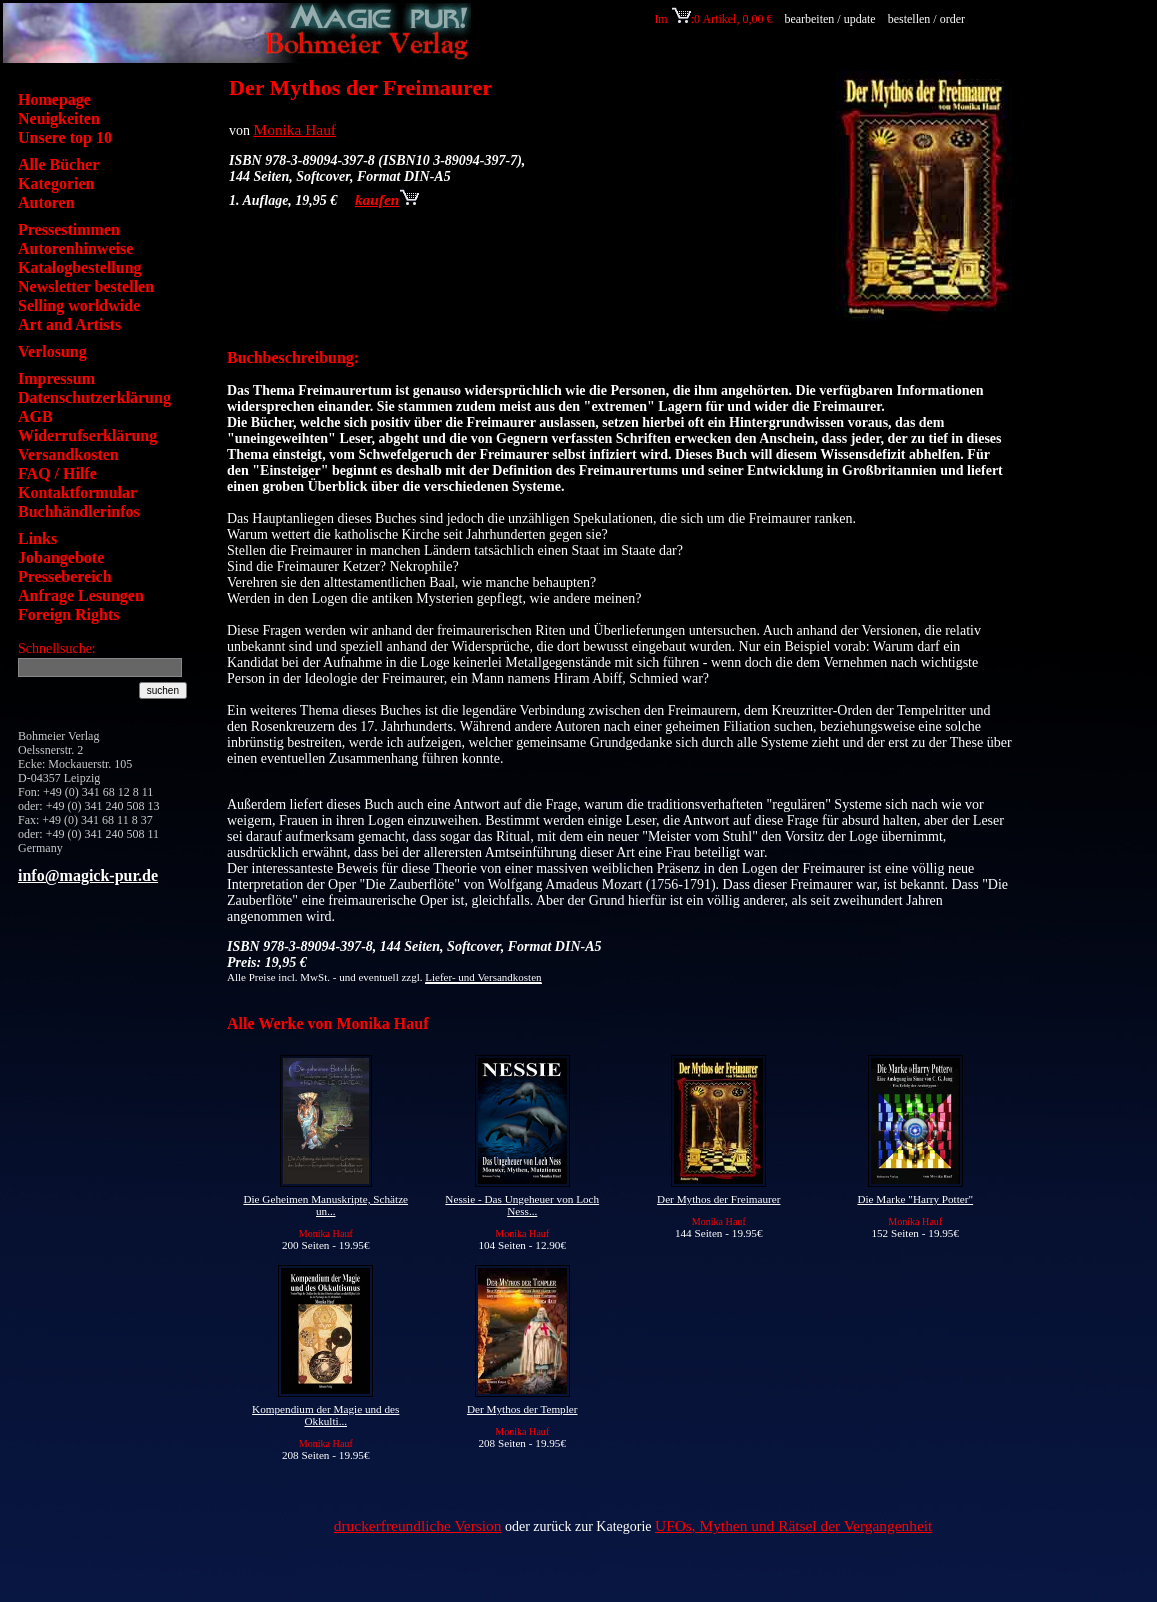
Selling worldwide (79, 305)
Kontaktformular (77, 492)
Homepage (54, 99)
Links (37, 538)
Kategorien (56, 183)
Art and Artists (69, 324)
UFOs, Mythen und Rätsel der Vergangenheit (793, 1525)
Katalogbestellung (80, 267)
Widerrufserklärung (87, 435)
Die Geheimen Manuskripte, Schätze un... (325, 1205)
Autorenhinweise (75, 248)
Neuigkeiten (59, 118)
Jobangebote (61, 557)
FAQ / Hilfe (57, 473)
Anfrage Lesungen (81, 595)
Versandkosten (68, 454)
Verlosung (52, 351)
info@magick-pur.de (88, 875)
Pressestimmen (69, 229)
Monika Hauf (295, 129)
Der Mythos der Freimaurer (718, 1199)
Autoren (46, 202)
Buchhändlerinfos (79, 511)
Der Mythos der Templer (522, 1409)
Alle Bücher (58, 164)
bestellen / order (928, 19)
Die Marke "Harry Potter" (915, 1199)
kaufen (387, 199)
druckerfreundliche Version (418, 1525)
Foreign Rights (68, 614)
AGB (35, 416)
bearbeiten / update (829, 19)
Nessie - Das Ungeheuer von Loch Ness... (522, 1205)
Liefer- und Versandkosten (483, 977)
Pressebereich (65, 576)
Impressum (56, 378)
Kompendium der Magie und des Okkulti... (325, 1415)
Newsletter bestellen (86, 286)
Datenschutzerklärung (94, 397)
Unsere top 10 (65, 137)
